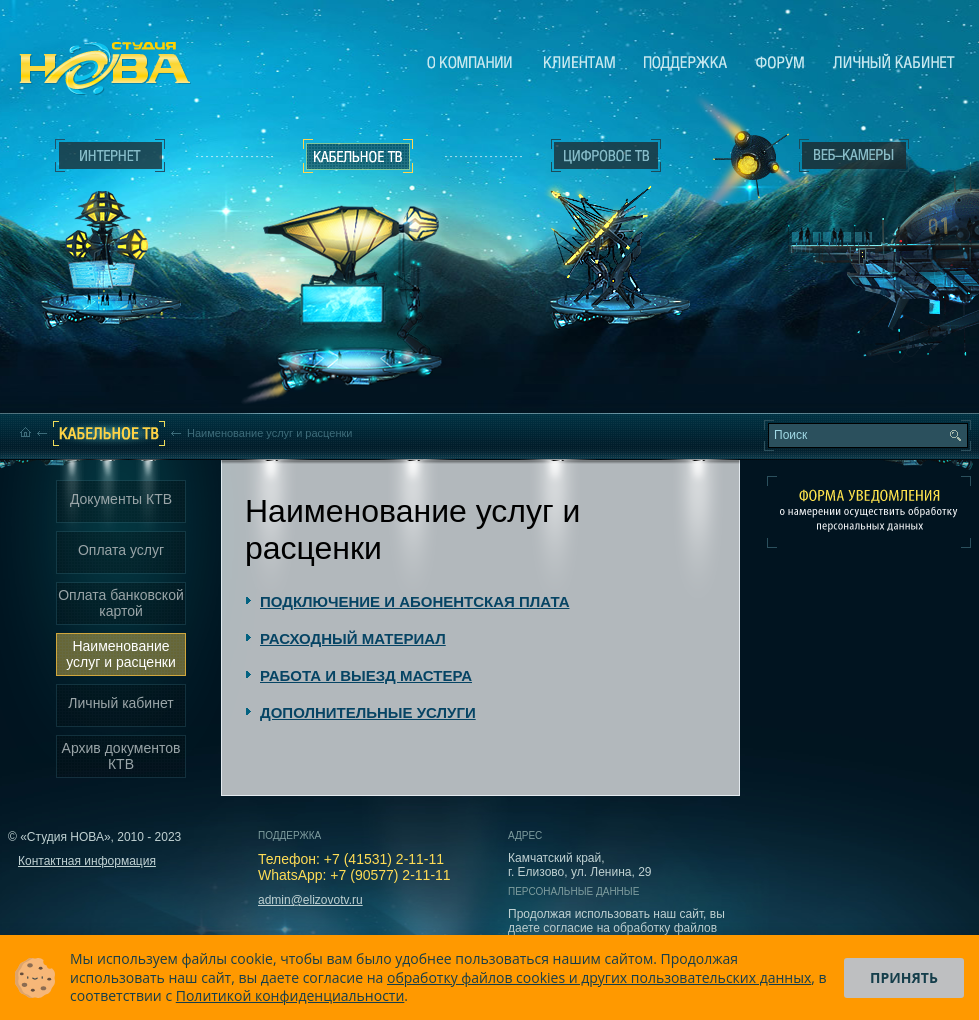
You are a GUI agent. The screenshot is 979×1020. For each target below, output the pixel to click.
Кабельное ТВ (359, 266)
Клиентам (579, 62)
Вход (858, 333)
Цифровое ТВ (596, 228)
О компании (470, 62)
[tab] (407, 601)
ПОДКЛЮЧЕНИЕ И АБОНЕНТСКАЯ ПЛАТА (415, 601)
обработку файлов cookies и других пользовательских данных (599, 977)
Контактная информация (87, 861)
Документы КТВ (121, 499)
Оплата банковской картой (121, 603)
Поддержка (685, 62)
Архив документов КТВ (121, 756)
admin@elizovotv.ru (310, 900)
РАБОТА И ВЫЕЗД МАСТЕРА (366, 675)
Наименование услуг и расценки (121, 654)
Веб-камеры (744, 161)
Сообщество (780, 62)
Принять (904, 977)
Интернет (110, 156)
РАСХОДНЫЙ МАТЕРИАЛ (353, 638)
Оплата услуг (121, 550)
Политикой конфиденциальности (290, 995)
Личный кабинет (894, 62)
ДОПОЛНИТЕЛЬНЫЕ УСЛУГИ (368, 712)
